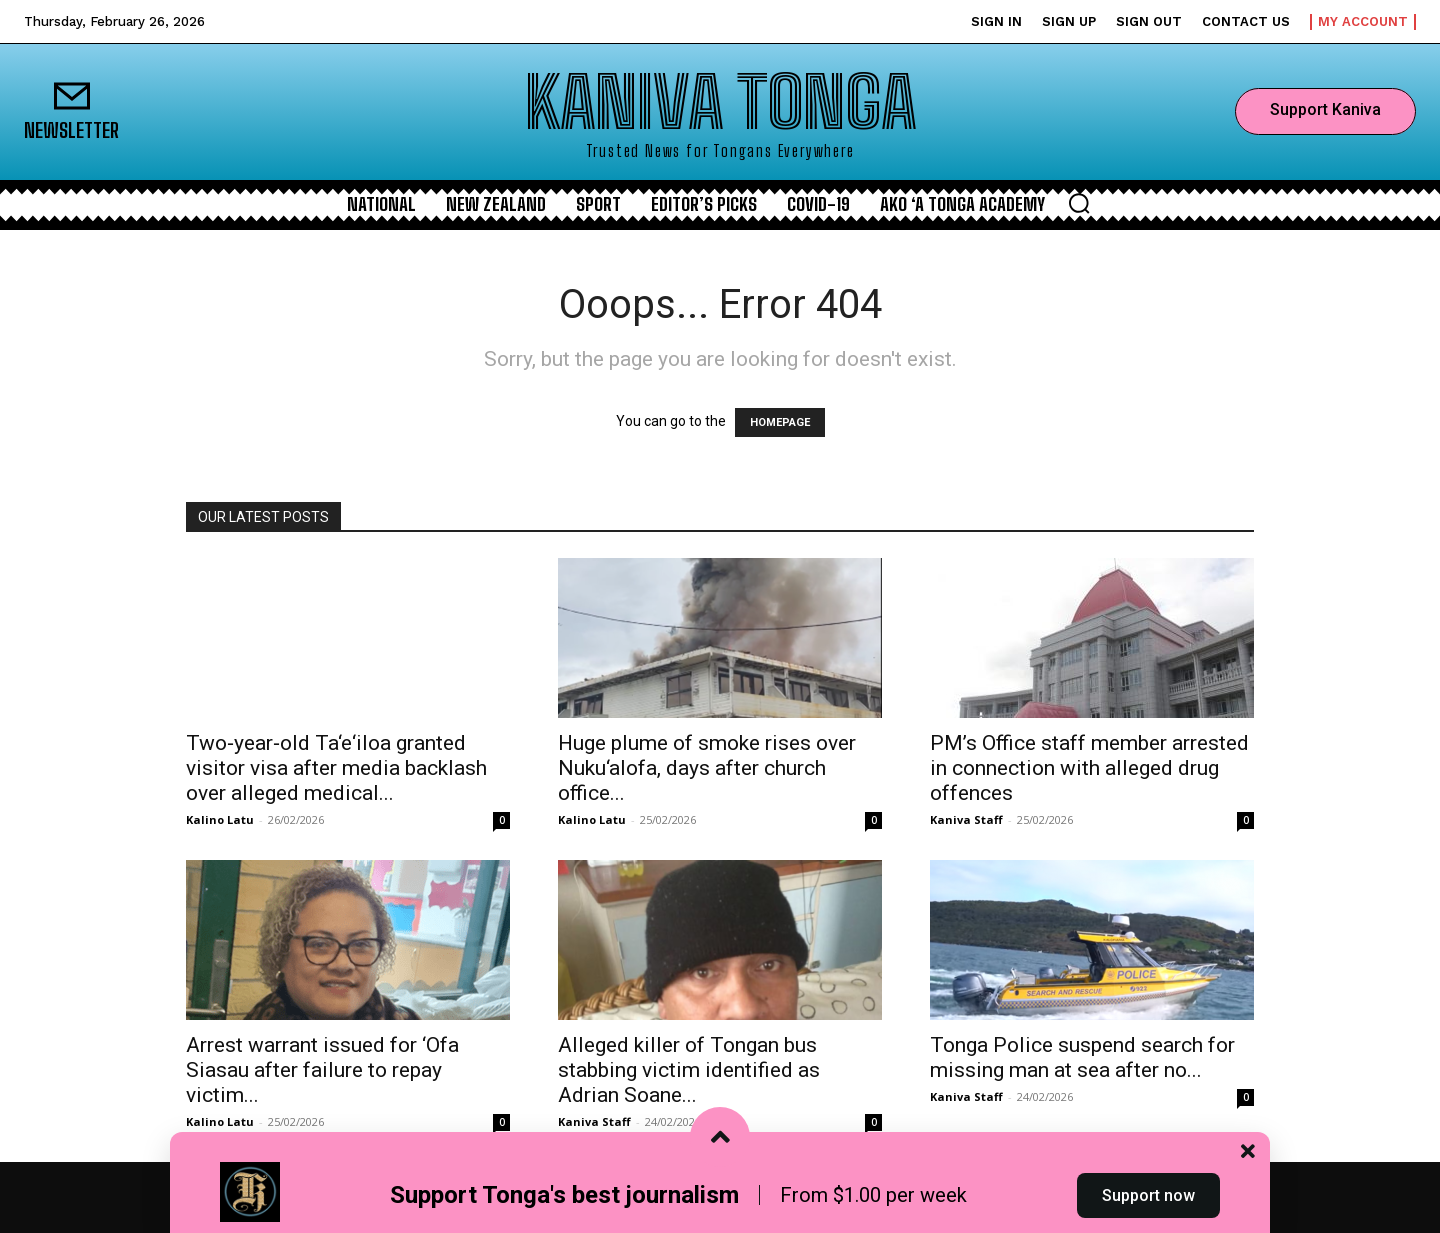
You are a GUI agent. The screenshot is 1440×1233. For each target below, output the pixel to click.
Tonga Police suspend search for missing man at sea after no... (1082, 1057)
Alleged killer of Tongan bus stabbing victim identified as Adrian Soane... (689, 1070)
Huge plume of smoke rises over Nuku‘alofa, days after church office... (707, 768)
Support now (1148, 1196)
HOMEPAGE (780, 422)
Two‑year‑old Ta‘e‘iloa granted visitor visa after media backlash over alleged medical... (336, 768)
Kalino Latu (220, 819)
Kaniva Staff (966, 819)
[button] (1079, 203)
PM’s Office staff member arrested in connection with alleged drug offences (1089, 768)
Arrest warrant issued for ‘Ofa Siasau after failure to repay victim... (322, 1070)
